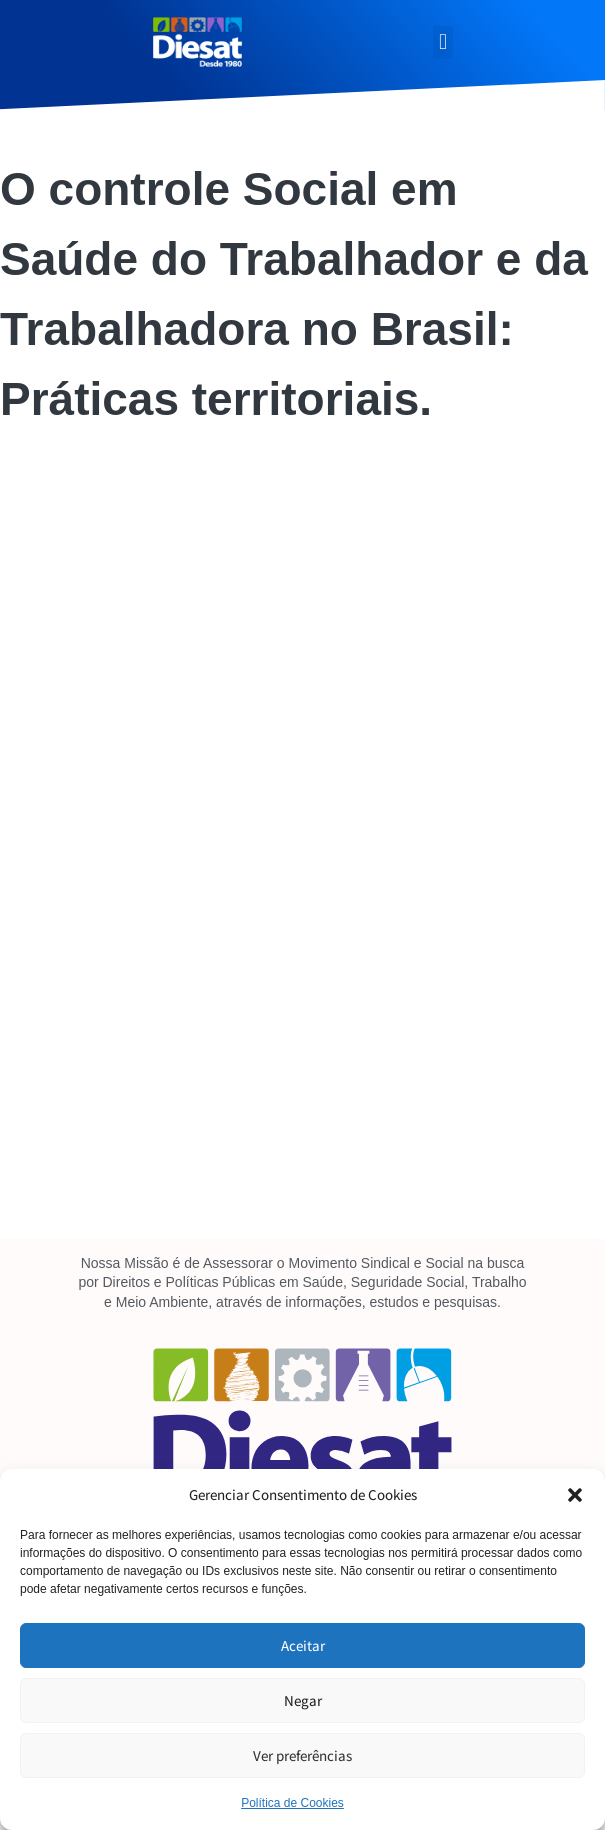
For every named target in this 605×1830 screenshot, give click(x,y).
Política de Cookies (292, 1803)
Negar (303, 1700)
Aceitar (303, 1645)
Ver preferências (302, 1755)
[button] (575, 1495)
